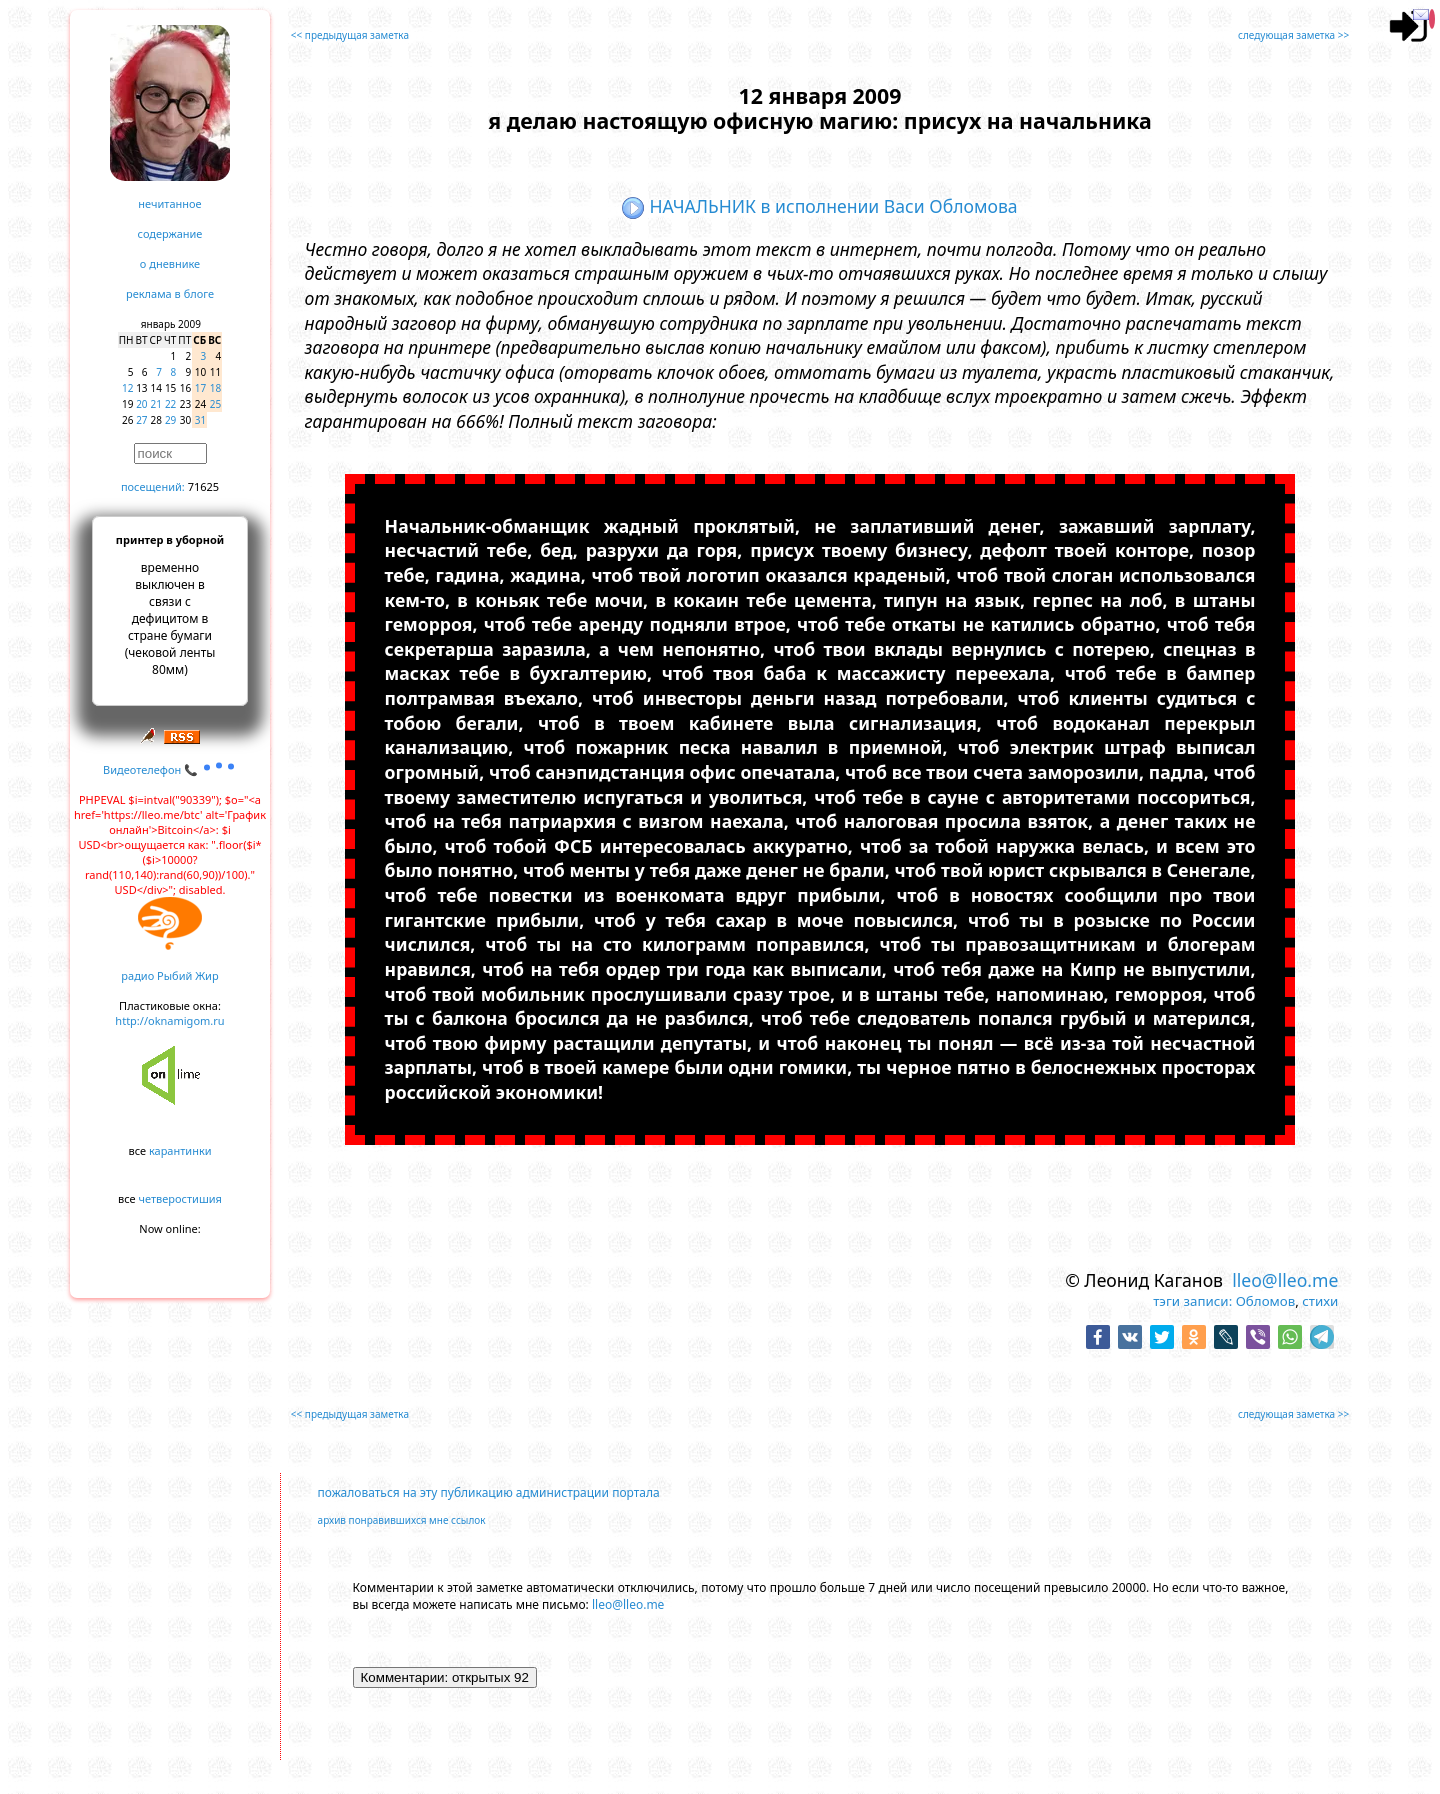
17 (200, 388)
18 (215, 388)
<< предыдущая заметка (350, 35)
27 (141, 420)
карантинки (180, 1150)
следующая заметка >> (1293, 35)
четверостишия (180, 1198)
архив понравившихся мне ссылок (402, 1520)
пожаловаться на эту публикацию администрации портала (489, 1492)
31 (200, 420)
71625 (203, 486)
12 (127, 388)
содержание (170, 233)
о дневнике (170, 263)
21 (156, 404)
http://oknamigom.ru (169, 1020)
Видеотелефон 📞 (170, 769)
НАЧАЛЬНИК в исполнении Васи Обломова (819, 206)
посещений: (153, 486)
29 (170, 420)
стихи (1320, 1301)
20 (141, 404)
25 (215, 404)
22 (170, 404)
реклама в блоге (170, 293)
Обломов (1266, 1301)
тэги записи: (1192, 1301)
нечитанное (169, 203)
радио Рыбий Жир (169, 975)
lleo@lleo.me (1285, 1280)
